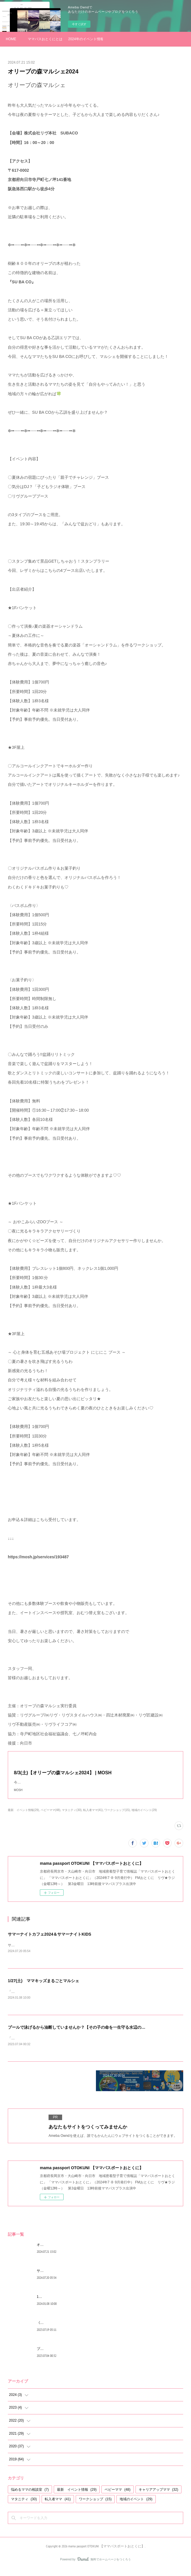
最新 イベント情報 (77, 2496)
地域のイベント (136, 2506)
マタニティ (24, 2506)
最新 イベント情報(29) (23, 1815)
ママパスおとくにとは (45, 39)
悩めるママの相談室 (30, 2496)
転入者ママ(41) (93, 1815)
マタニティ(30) (71, 1815)
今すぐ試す (79, 24)
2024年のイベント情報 (85, 39)
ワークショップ (95, 2506)
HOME (11, 39)
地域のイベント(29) (144, 1815)
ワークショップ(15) (117, 1815)
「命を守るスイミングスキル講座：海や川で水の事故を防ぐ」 (56, 2045)
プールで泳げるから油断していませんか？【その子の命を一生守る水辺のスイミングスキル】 (93, 2034)
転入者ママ (58, 2506)
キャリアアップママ (158, 2496)
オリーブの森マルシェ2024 (58, 2251)
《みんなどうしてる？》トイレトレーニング (71, 2329)
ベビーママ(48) (50, 1815)
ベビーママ (117, 2496)
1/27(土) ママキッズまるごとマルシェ (43, 1986)
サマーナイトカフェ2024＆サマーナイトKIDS (49, 1940)
